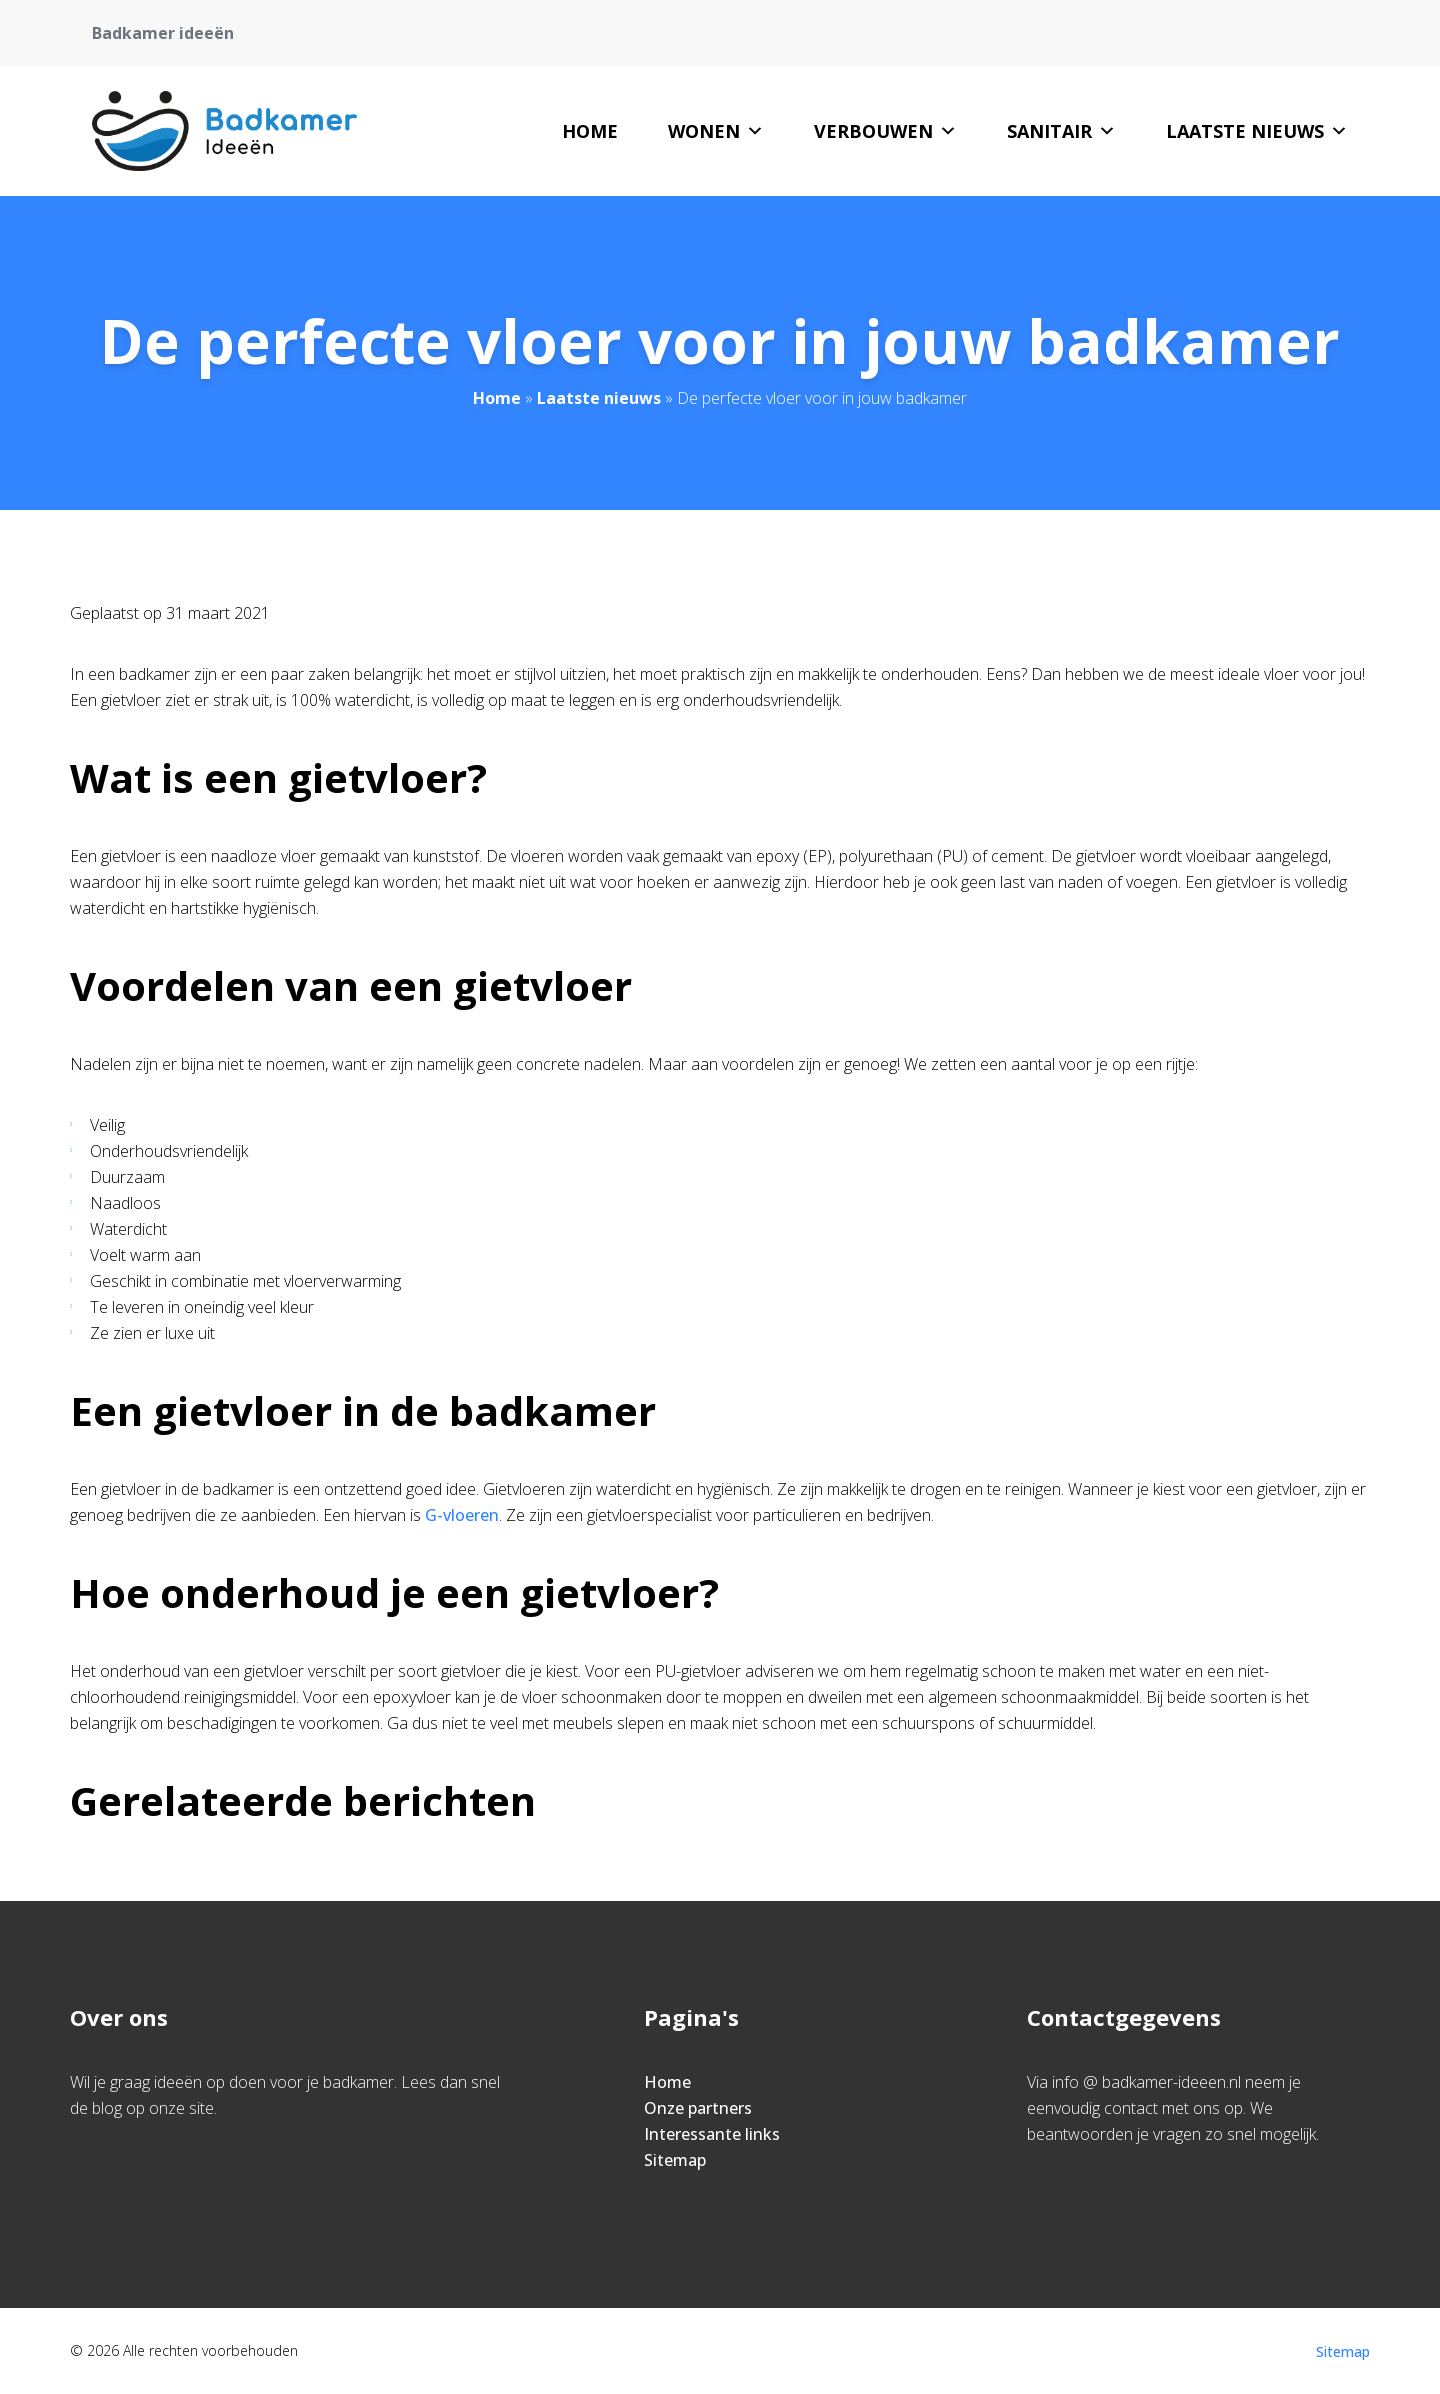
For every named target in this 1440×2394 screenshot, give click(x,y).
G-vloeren (462, 1515)
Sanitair (1061, 131)
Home (590, 131)
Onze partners (698, 2108)
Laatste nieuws (1257, 131)
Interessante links (712, 2134)
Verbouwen (885, 131)
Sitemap (675, 2160)
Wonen (716, 131)
